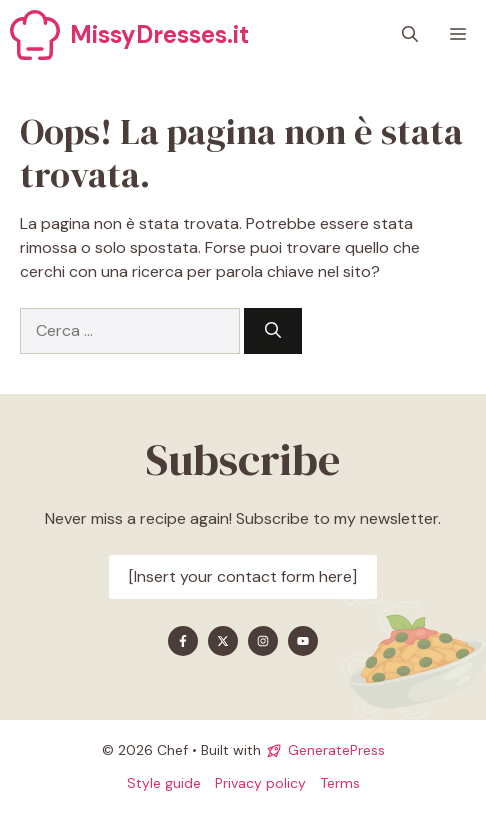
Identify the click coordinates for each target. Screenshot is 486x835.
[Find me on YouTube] (303, 641)
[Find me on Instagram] (263, 641)
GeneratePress (336, 750)
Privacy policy (260, 783)
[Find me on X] (223, 641)
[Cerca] (273, 331)
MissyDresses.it (159, 34)
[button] (410, 35)
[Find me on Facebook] (183, 641)
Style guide (164, 783)
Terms (340, 783)
